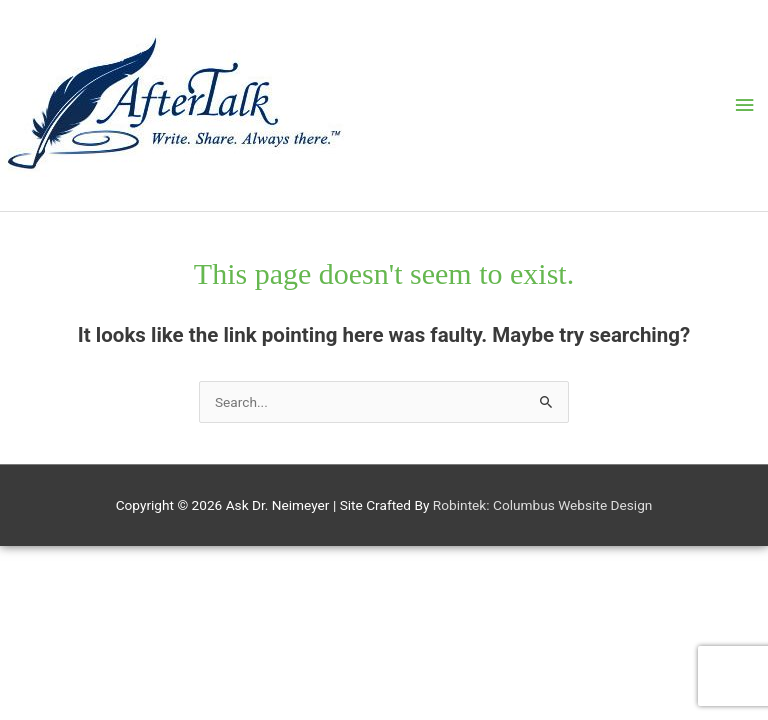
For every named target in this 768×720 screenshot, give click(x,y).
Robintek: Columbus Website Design (543, 505)
